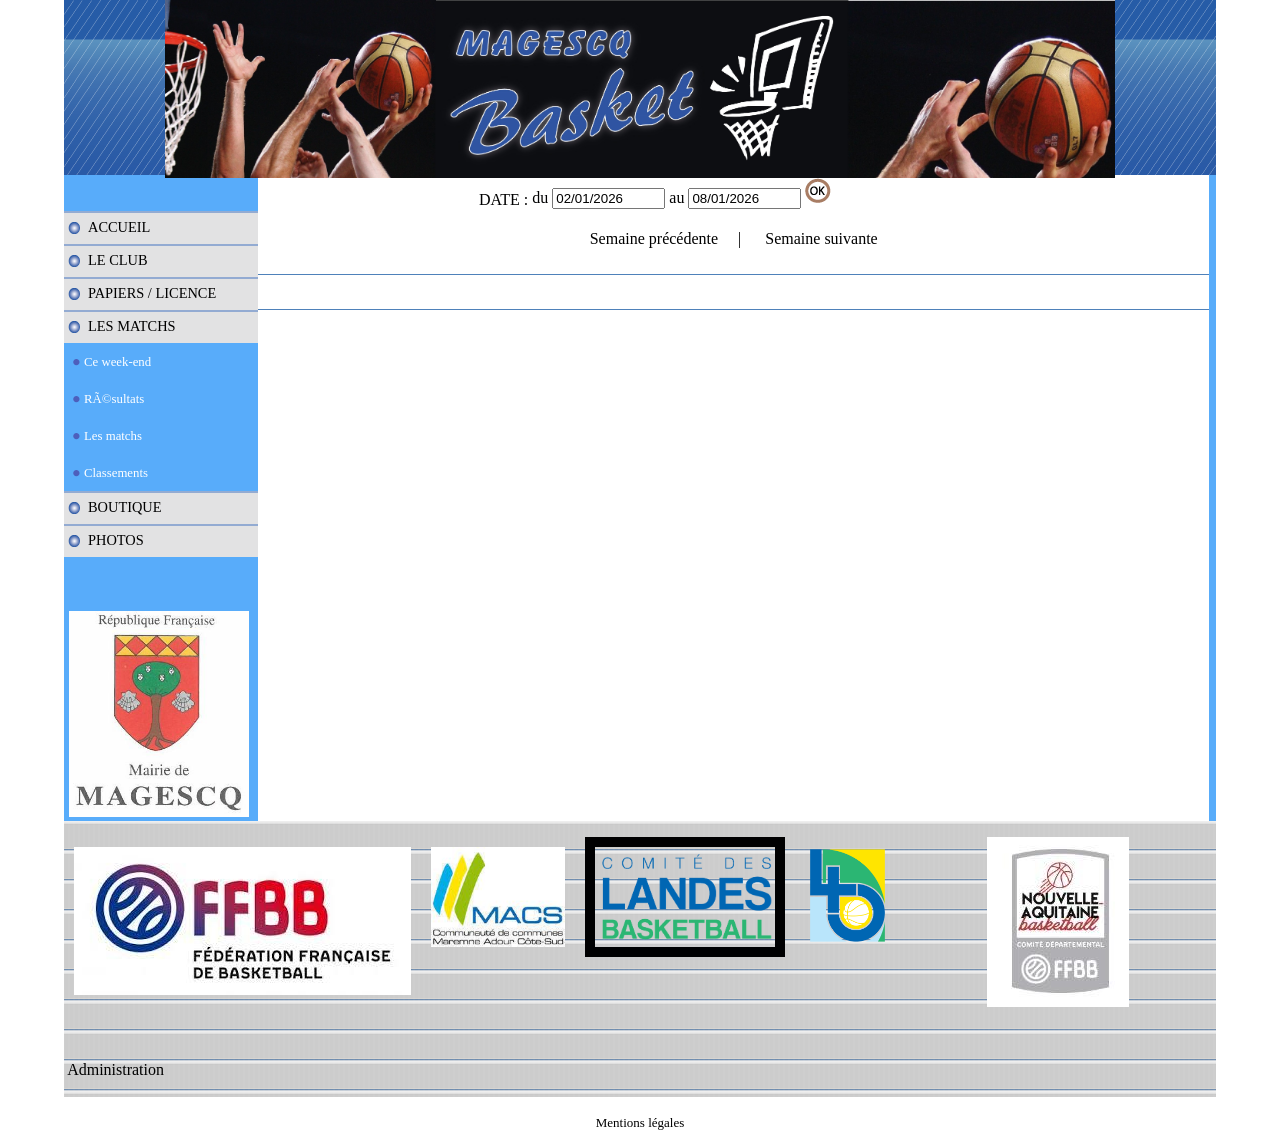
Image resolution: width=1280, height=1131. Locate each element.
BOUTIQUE (125, 507)
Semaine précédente (654, 238)
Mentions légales (640, 1122)
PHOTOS (116, 540)
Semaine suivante (821, 238)
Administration (115, 1069)
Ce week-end (117, 362)
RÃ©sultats (114, 399)
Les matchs (113, 436)
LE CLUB (118, 260)
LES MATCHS (132, 326)
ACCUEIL (119, 227)
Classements (116, 473)
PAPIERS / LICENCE (152, 293)
